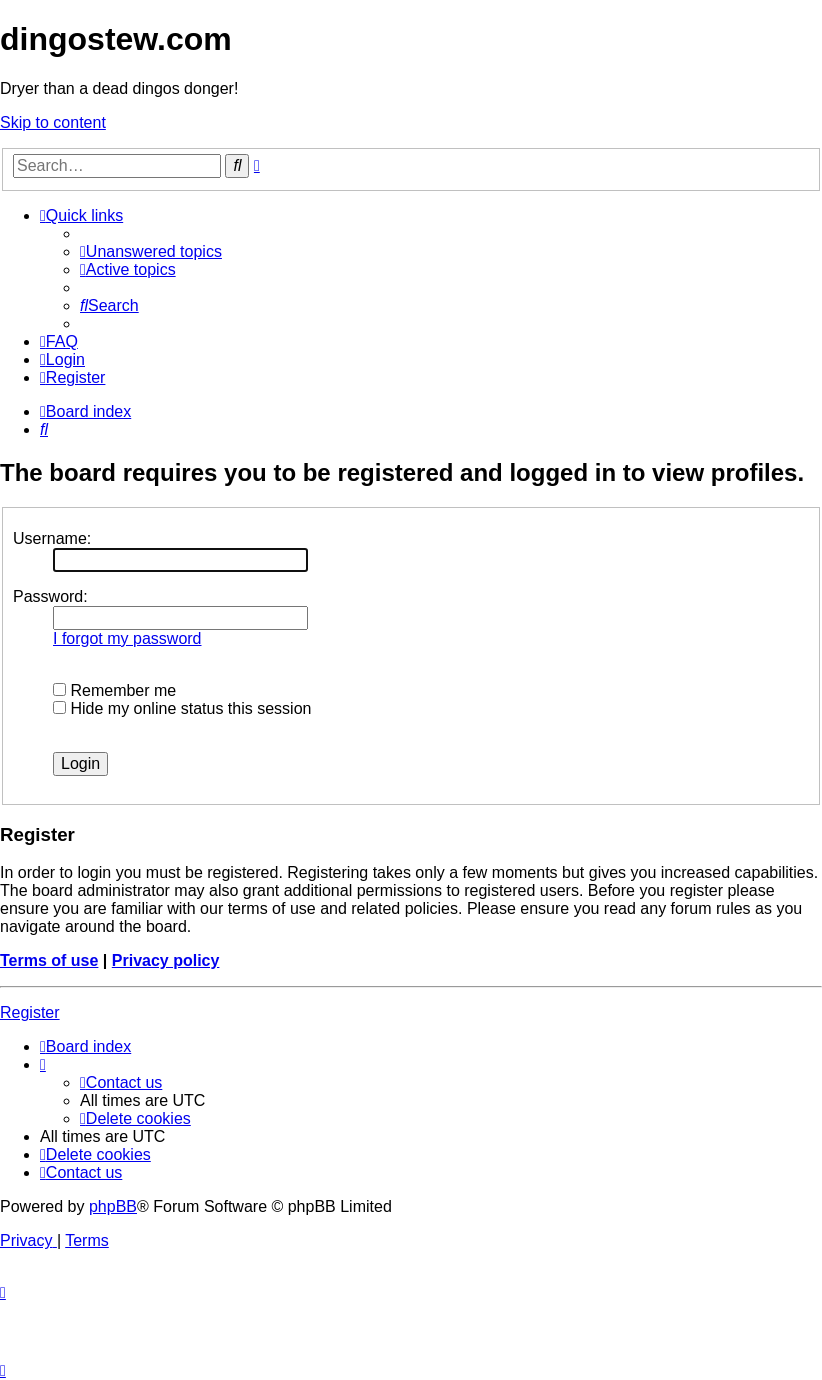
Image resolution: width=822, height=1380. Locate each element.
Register (30, 1012)
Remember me (114, 690)
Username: (52, 538)
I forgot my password (127, 638)
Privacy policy (166, 960)
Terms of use (49, 960)
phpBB (113, 1206)
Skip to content (53, 122)
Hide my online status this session (182, 708)
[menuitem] (151, 251)
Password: (50, 596)
